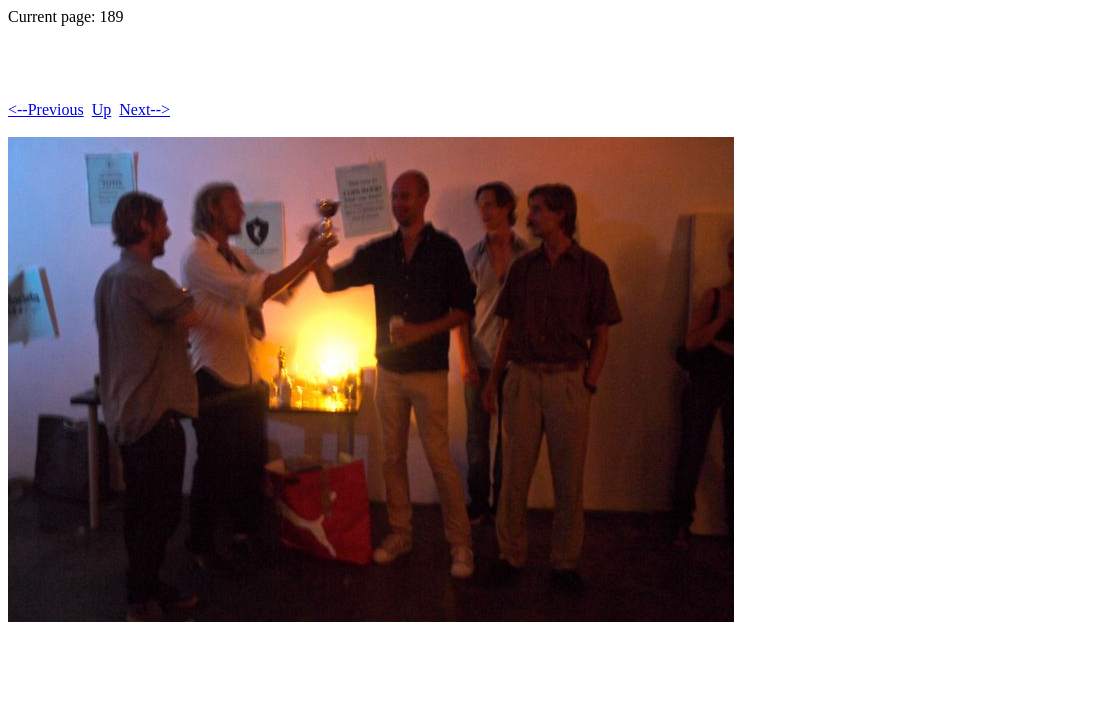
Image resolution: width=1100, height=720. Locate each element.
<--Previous (46, 109)
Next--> (144, 109)
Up (102, 109)
